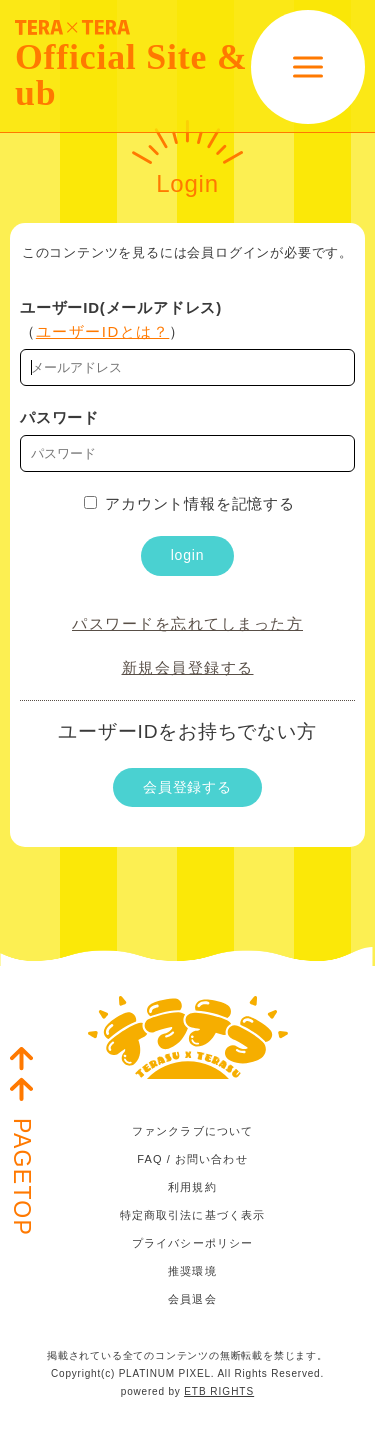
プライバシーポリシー (192, 1243)
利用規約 (192, 1187)
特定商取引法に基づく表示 (192, 1215)
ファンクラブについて (192, 1131)
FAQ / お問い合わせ (192, 1159)
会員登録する (187, 787)
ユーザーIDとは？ (103, 331)
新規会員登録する (188, 667)
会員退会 (192, 1299)
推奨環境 (192, 1271)
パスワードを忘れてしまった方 (187, 623)
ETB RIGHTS (219, 1391)
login (188, 555)
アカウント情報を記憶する (189, 503)
